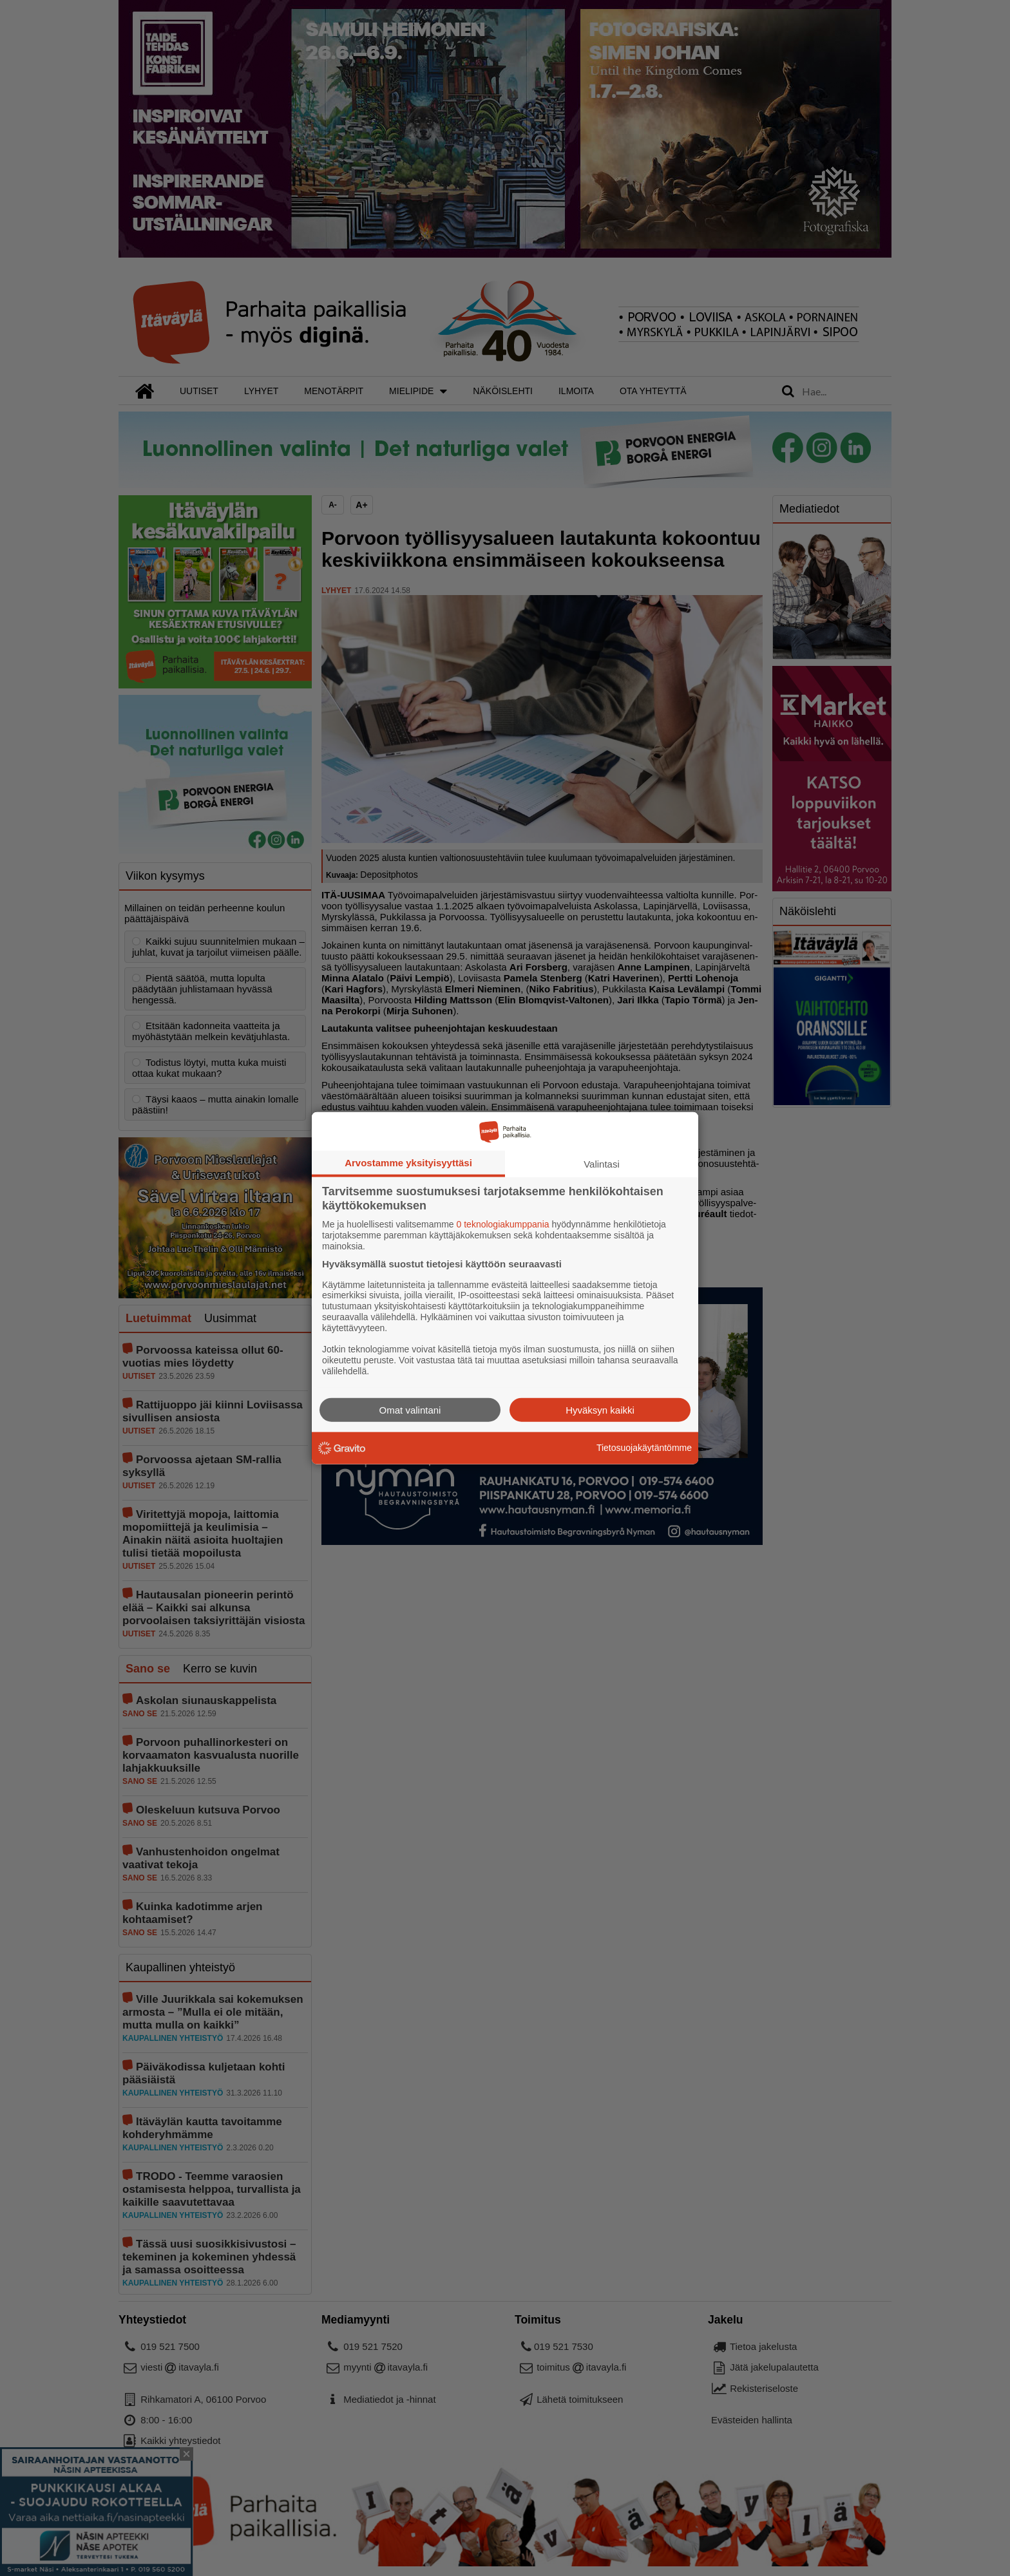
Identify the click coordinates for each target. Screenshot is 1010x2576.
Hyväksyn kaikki (600, 1409)
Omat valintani (410, 1409)
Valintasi (602, 1164)
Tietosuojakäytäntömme (644, 1448)
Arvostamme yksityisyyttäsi (408, 1162)
